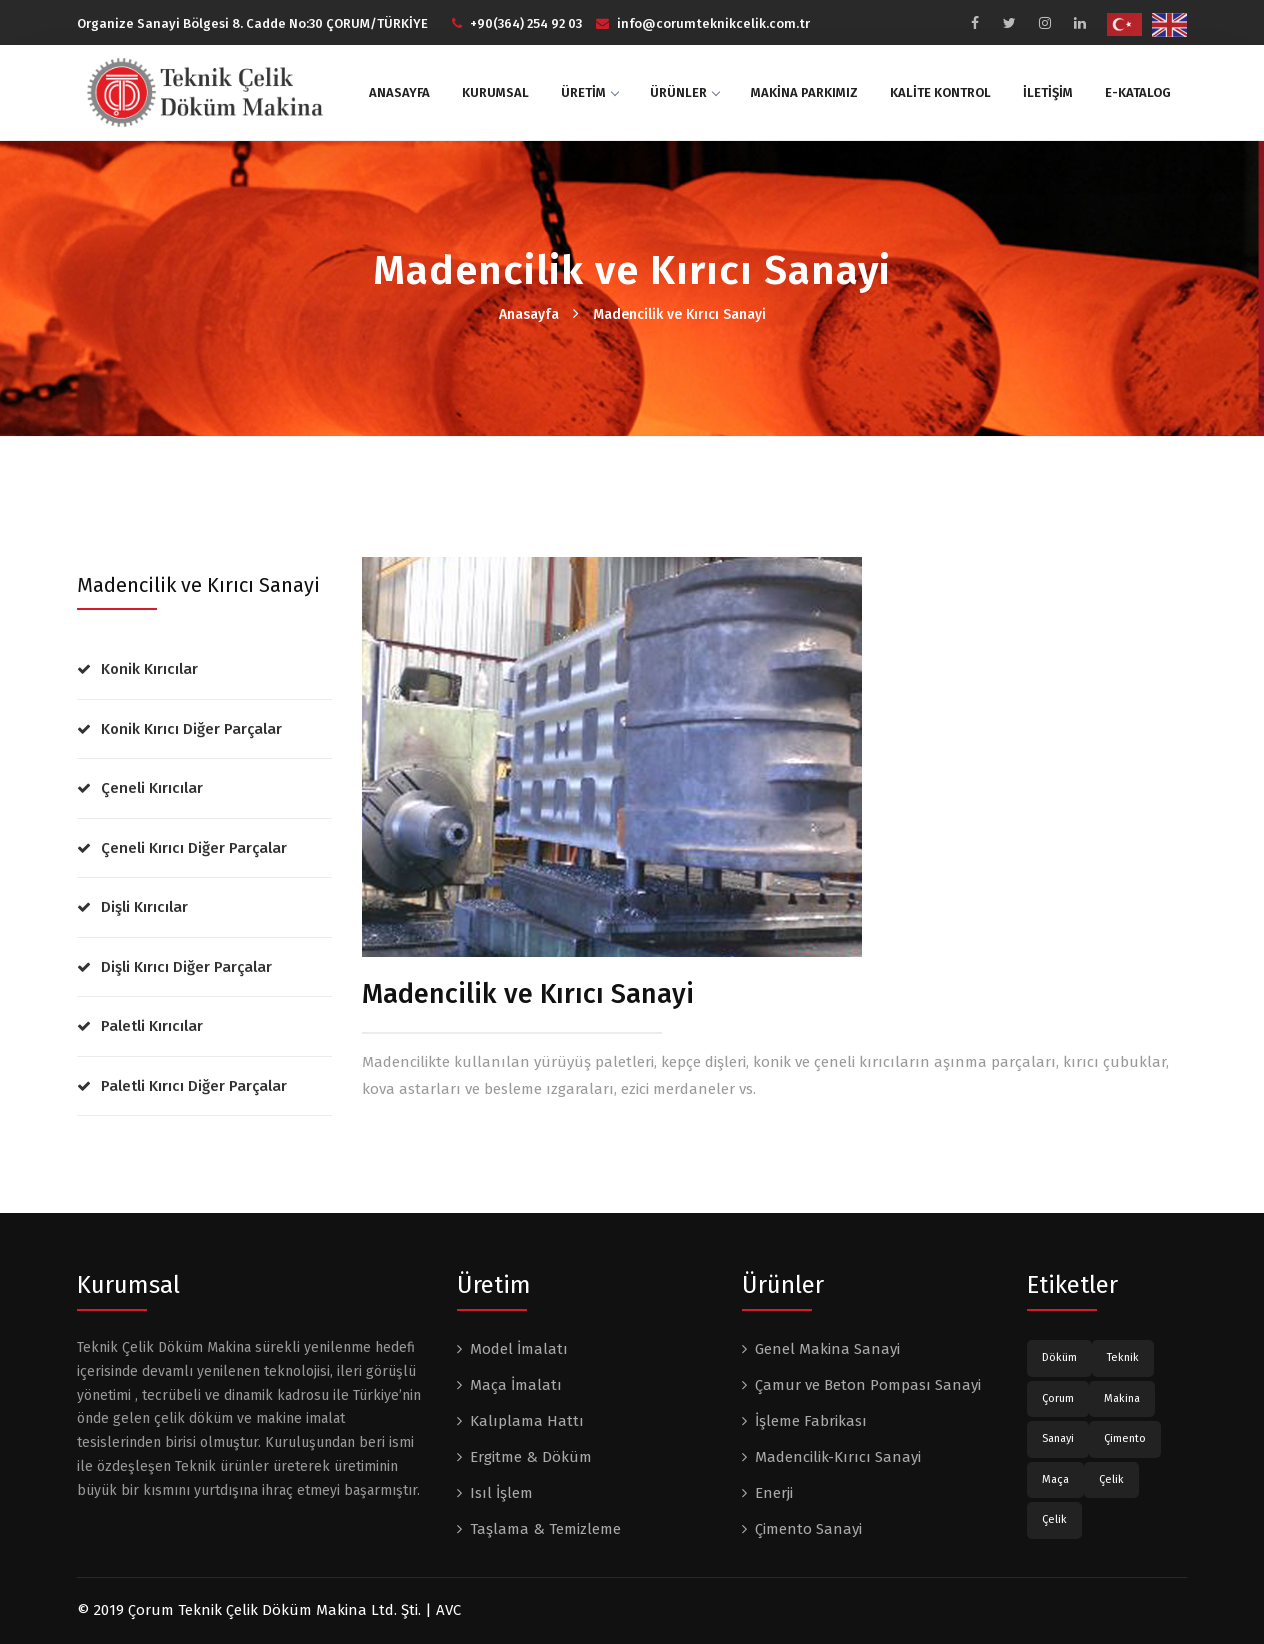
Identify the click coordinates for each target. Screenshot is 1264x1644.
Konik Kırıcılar (149, 669)
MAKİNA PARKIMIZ (804, 92)
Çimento (1125, 1438)
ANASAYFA (399, 92)
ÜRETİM (589, 92)
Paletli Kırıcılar (152, 1026)
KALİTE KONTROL (940, 92)
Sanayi (1058, 1438)
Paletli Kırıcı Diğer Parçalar (194, 1086)
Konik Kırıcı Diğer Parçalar (191, 729)
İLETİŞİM (1048, 92)
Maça (1055, 1479)
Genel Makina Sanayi (827, 1349)
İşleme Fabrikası (811, 1421)
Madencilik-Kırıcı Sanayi (838, 1457)
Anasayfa (529, 314)
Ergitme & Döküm (531, 1457)
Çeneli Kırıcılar (152, 788)
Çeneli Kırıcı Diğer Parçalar (194, 848)
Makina (1122, 1398)
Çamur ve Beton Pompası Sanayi (868, 1385)
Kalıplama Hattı (527, 1421)
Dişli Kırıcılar (144, 907)
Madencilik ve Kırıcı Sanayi (679, 314)
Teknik (1123, 1357)
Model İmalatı (519, 1349)
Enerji (774, 1493)
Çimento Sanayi (808, 1529)
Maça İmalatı (516, 1385)
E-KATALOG (1138, 92)
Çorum (1058, 1398)
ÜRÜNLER (684, 92)
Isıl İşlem (501, 1493)
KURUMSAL (495, 92)
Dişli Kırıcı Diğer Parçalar (186, 967)
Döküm (1059, 1357)
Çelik (1111, 1479)
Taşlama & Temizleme (545, 1529)
